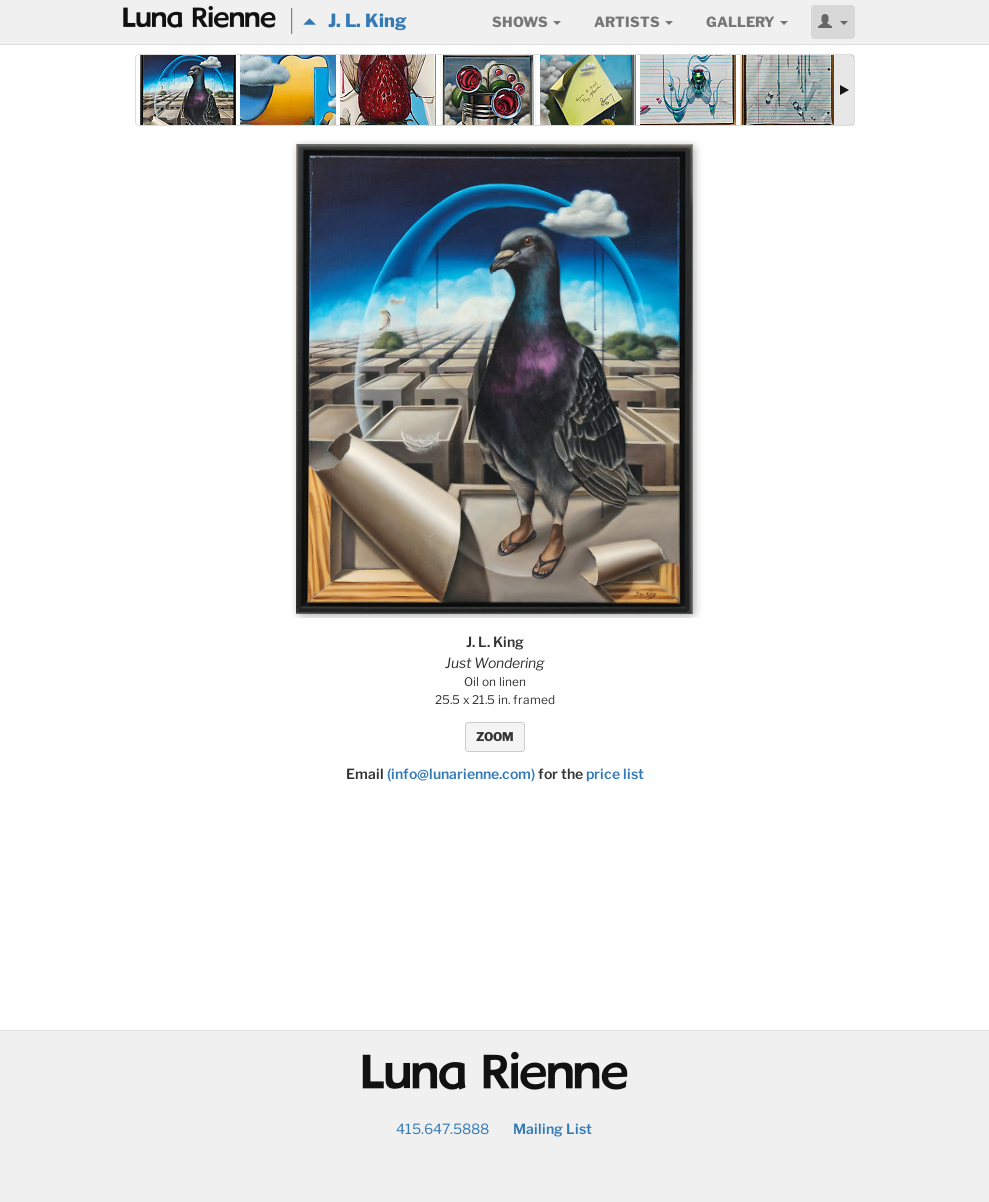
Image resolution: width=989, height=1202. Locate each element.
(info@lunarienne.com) (461, 773)
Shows (526, 21)
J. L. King (355, 20)
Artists (633, 21)
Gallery (747, 21)
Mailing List (552, 1128)
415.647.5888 (442, 1128)
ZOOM (495, 736)
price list (615, 773)
